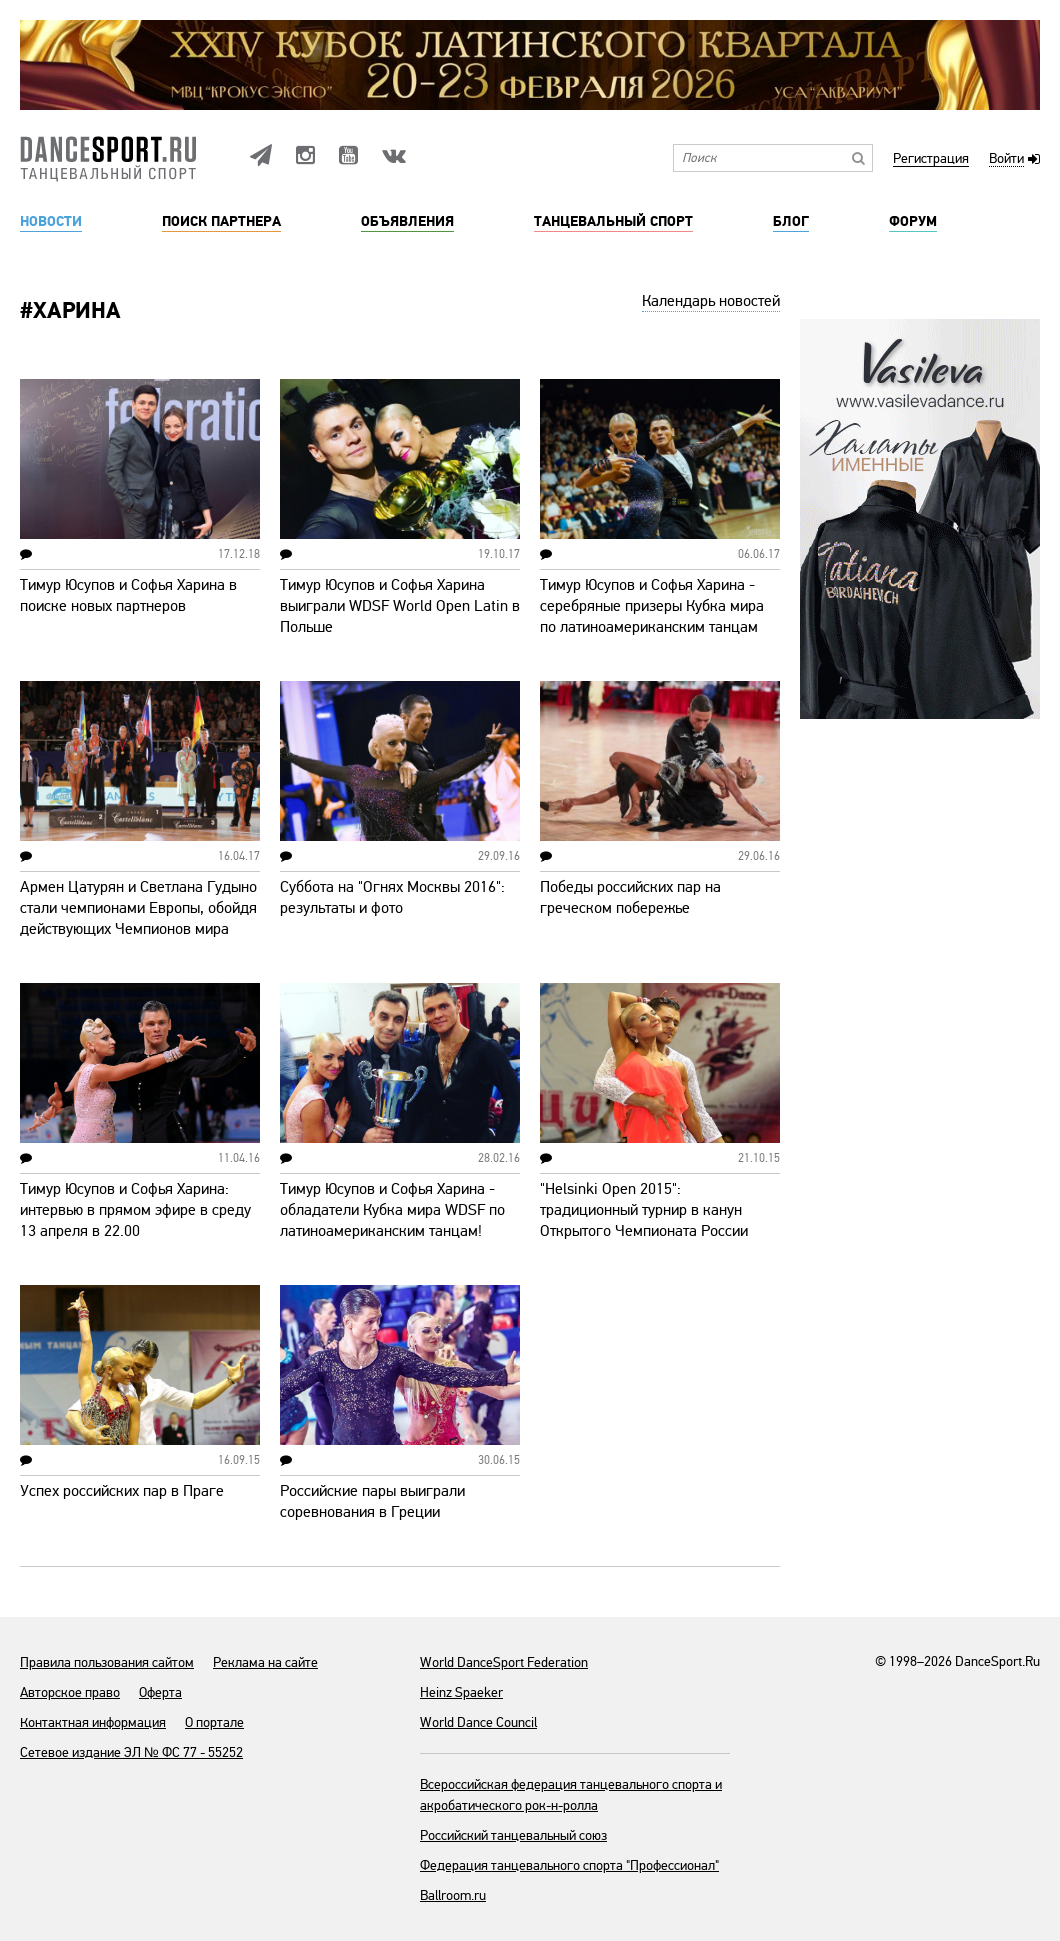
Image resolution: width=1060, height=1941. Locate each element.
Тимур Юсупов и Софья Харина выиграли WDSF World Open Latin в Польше (400, 606)
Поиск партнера (221, 222)
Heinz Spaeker (461, 1692)
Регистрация (931, 159)
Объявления (407, 222)
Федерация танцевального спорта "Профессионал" (569, 1865)
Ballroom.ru (453, 1895)
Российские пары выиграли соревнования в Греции (372, 1501)
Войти (1006, 159)
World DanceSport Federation (504, 1662)
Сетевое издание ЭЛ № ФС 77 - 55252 (131, 1752)
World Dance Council (478, 1722)
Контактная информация (93, 1722)
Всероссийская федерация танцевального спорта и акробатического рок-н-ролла (571, 1795)
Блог (791, 222)
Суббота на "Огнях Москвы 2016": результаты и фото (392, 897)
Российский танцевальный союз (513, 1835)
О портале (214, 1722)
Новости (51, 222)
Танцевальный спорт (613, 222)
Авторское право (70, 1692)
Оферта (160, 1692)
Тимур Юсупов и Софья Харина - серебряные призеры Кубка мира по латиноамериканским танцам (652, 606)
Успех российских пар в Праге (122, 1491)
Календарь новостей (711, 301)
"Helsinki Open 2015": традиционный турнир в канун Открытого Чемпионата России (644, 1210)
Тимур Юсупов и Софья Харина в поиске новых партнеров (128, 595)
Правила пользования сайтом (107, 1662)
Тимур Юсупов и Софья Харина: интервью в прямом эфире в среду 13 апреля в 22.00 (135, 1210)
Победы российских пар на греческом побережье (630, 897)
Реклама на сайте (265, 1662)
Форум (913, 222)
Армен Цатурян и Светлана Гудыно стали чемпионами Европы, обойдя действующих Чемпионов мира (138, 908)
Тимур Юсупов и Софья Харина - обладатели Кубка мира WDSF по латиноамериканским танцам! (392, 1210)
